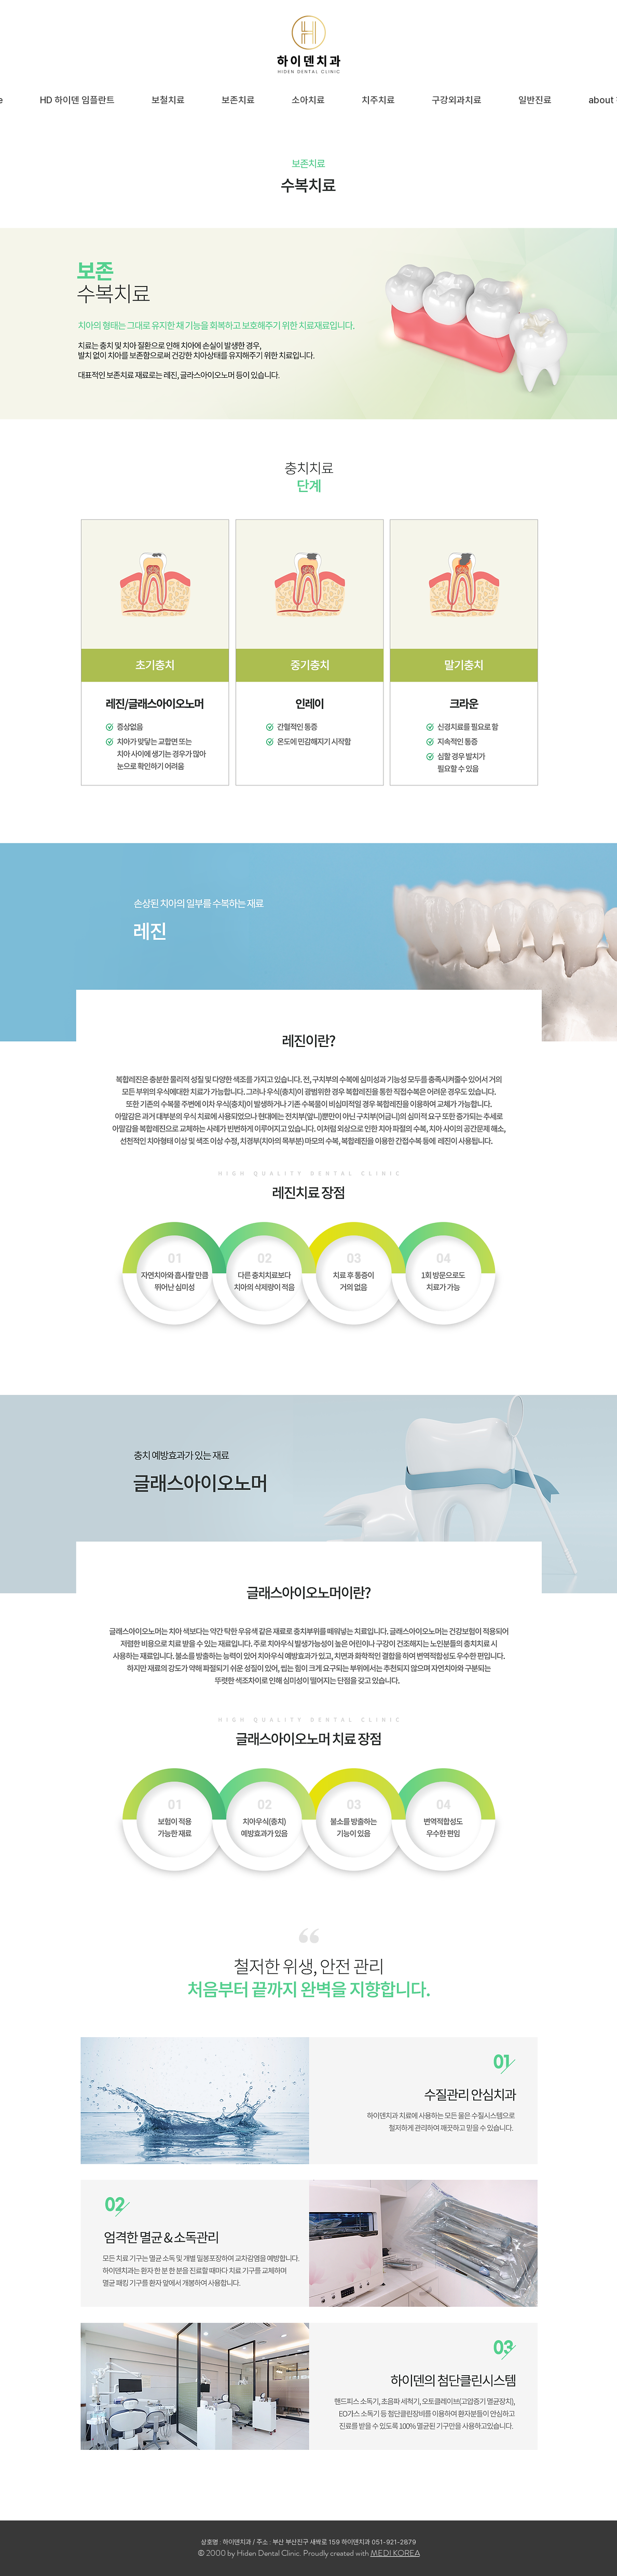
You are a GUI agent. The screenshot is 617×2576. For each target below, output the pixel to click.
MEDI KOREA (395, 2553)
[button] (168, 100)
